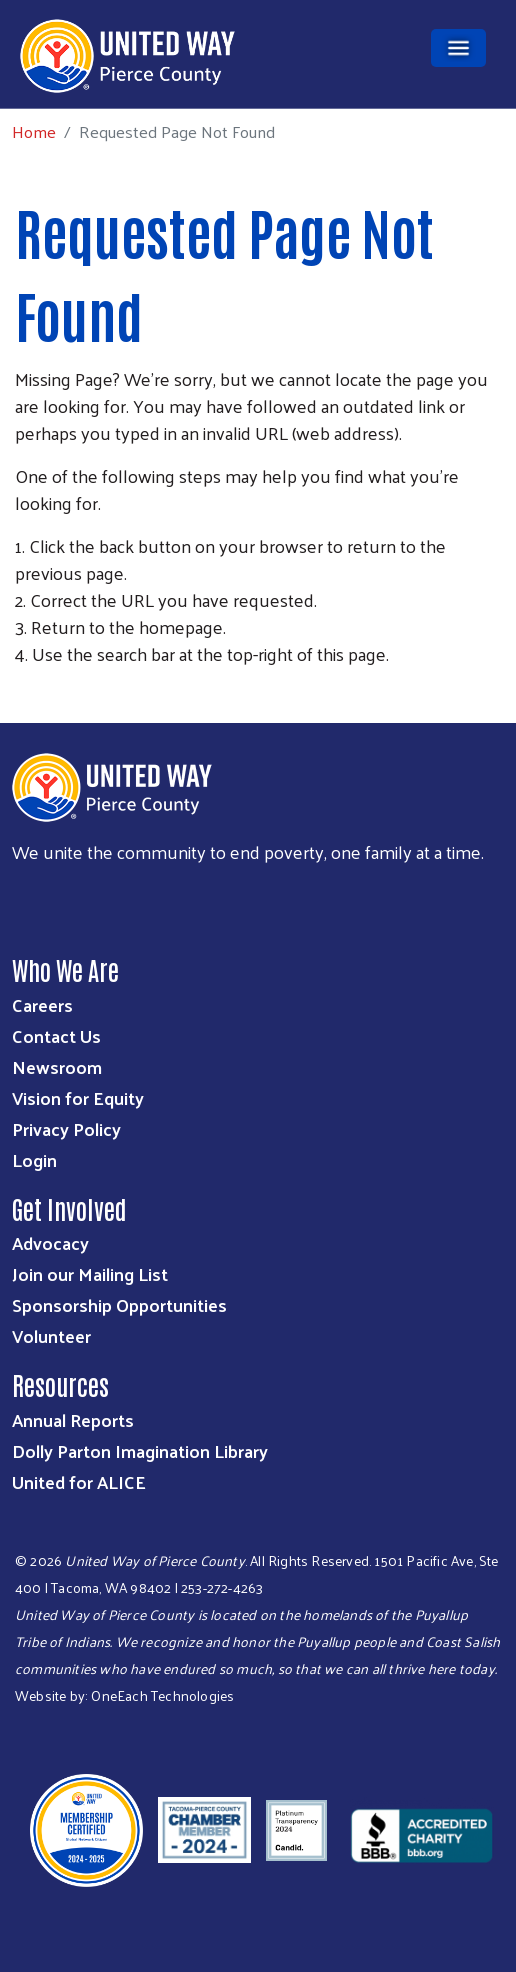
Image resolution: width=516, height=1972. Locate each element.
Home (34, 131)
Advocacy (50, 1242)
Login (34, 1159)
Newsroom (57, 1066)
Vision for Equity (78, 1097)
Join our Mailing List (90, 1273)
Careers (42, 1004)
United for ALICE (79, 1481)
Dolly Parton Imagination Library (140, 1450)
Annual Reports (73, 1419)
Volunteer (51, 1335)
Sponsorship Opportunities (119, 1304)
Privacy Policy (66, 1128)
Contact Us (56, 1035)
